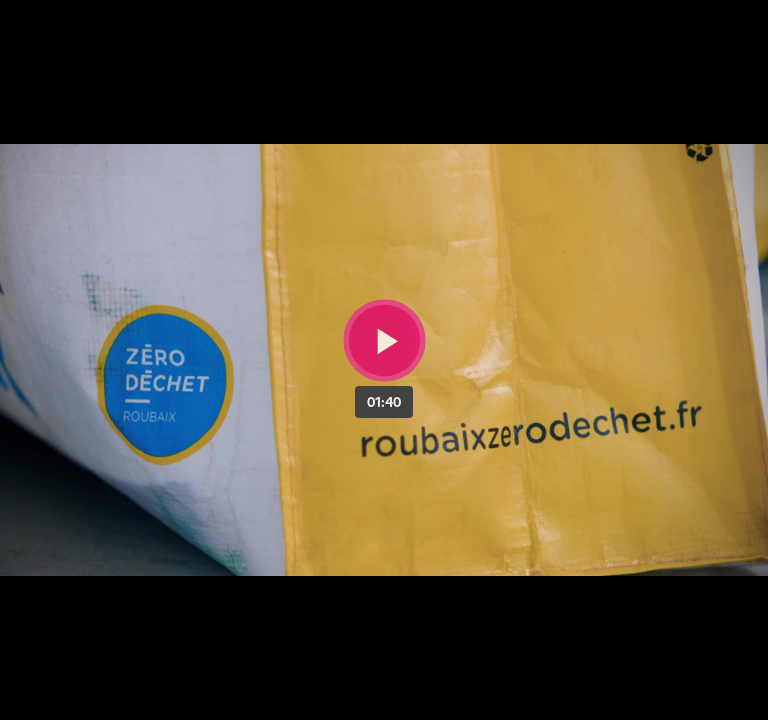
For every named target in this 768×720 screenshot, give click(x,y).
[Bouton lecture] (384, 340)
